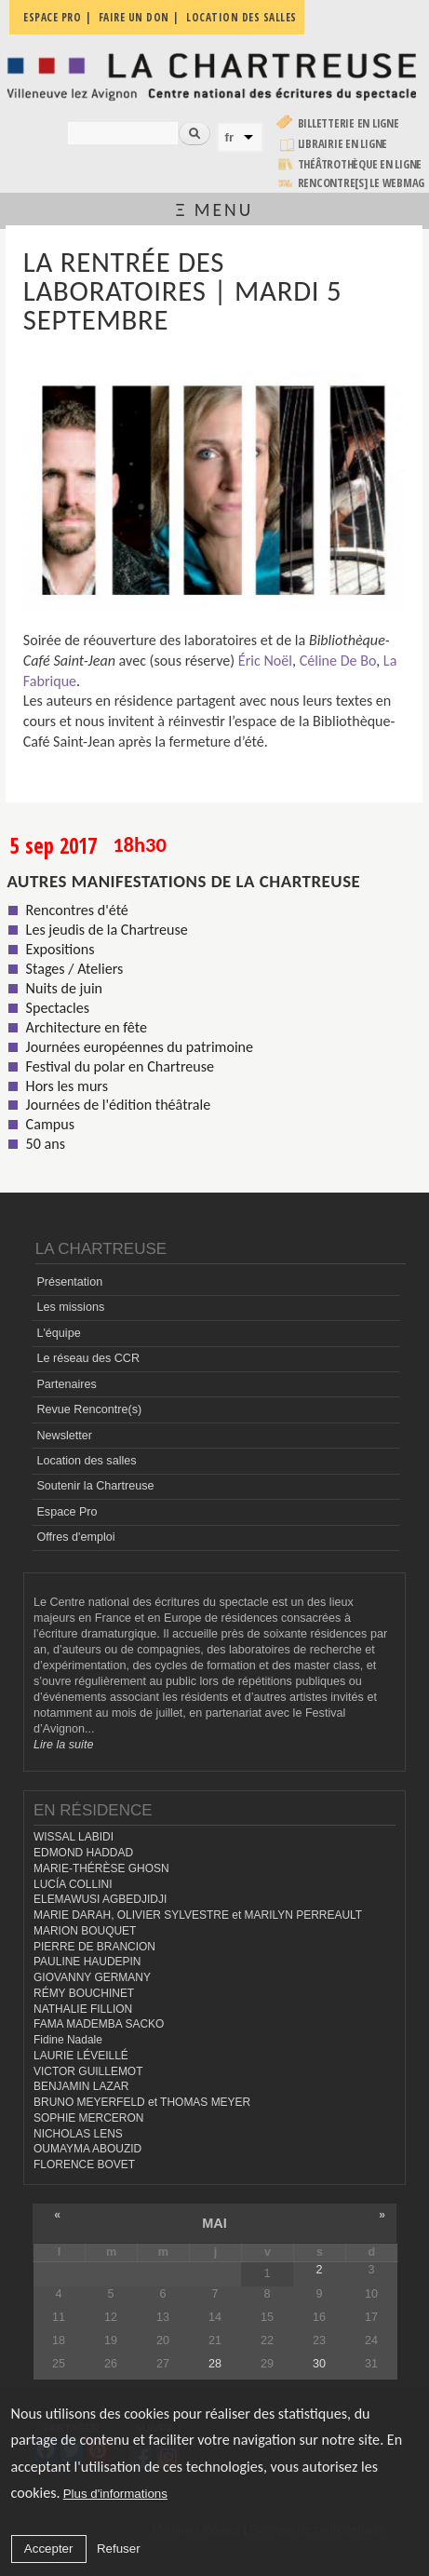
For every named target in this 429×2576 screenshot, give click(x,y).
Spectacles (57, 1008)
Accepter (49, 2549)
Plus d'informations (115, 2494)
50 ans (45, 1144)
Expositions (60, 949)
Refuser (119, 2549)
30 (319, 2363)
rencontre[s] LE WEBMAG (361, 183)
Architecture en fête (86, 1027)
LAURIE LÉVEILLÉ (81, 2055)
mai (214, 2223)
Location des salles (86, 1460)
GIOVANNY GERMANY (92, 1977)
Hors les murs (67, 1086)
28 (214, 2363)
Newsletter (64, 1435)
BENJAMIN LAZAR (81, 2086)
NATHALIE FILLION (83, 2009)
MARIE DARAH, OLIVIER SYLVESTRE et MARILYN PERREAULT (198, 1915)
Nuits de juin (64, 988)
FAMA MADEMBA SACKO (99, 2023)
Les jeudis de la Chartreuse (107, 929)
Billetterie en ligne (348, 123)
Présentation (69, 1281)
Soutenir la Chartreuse (95, 1485)
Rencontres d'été (77, 910)
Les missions (70, 1307)
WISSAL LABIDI (74, 1836)
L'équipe (58, 1333)
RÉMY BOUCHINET (84, 1993)
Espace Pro (66, 1511)
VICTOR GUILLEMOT (88, 2071)
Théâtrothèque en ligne (360, 164)
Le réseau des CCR (88, 1358)
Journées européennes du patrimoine (139, 1047)
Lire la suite (63, 1744)
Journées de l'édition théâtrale (118, 1104)
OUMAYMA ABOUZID (87, 2148)
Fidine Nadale (68, 2039)
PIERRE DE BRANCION (94, 1946)
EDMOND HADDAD (83, 1852)
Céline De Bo (338, 660)
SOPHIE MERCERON (88, 2117)
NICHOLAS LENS (78, 2133)
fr (230, 137)
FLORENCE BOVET (84, 2164)
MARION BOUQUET (85, 1930)
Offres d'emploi (75, 1537)
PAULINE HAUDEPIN (87, 1961)
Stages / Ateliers (75, 969)
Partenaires (66, 1384)
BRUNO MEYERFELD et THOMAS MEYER (142, 2102)
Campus (50, 1124)
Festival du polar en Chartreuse (120, 1066)
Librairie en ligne (343, 144)
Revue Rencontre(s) (88, 1409)
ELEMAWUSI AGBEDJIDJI (100, 1899)
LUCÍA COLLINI (73, 1884)
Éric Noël (265, 660)
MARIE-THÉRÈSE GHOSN (101, 1868)
